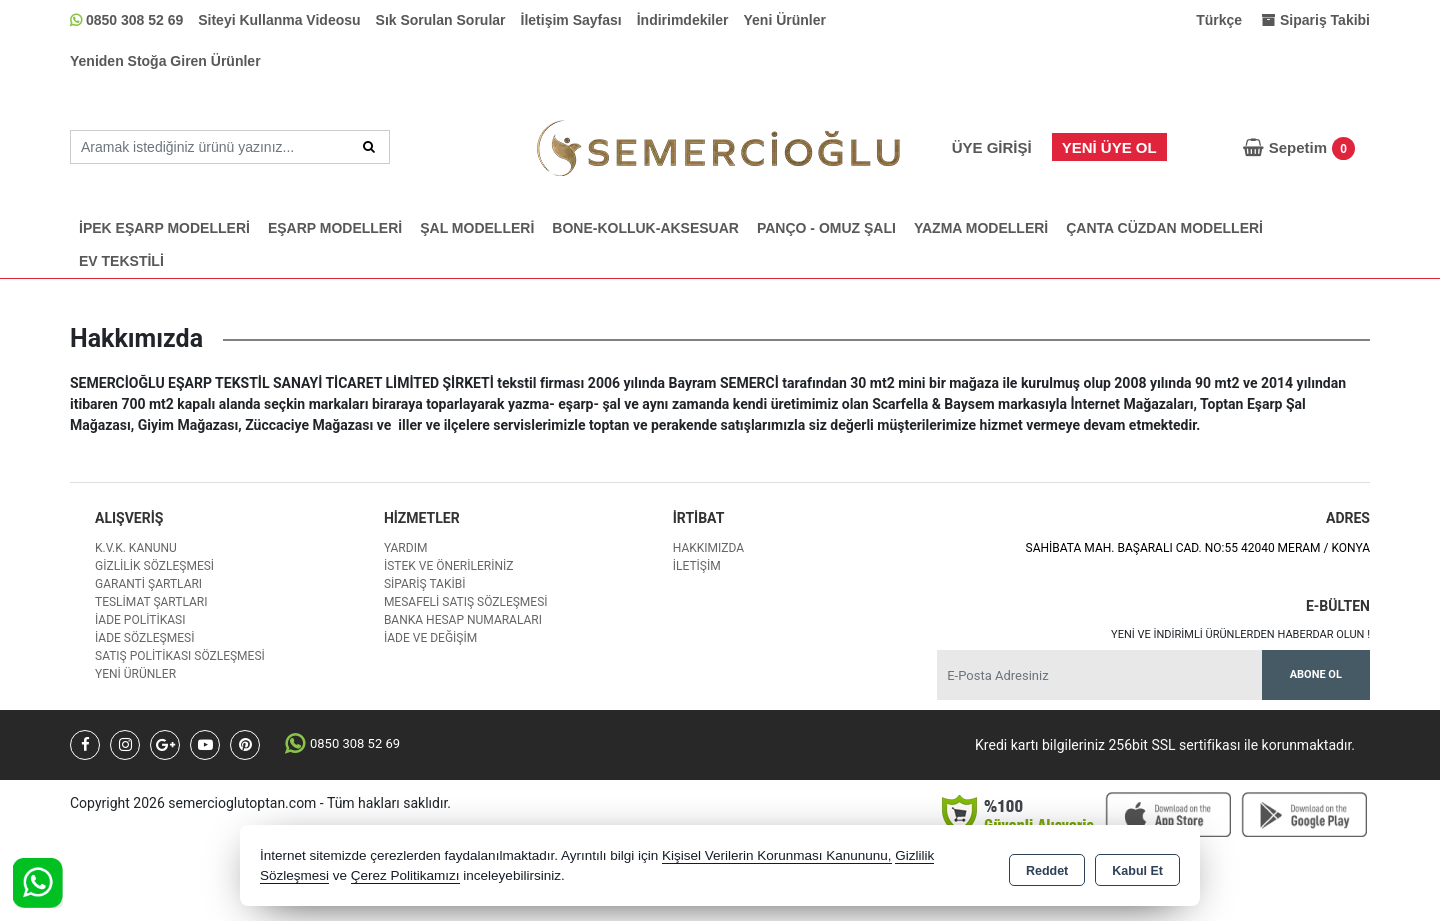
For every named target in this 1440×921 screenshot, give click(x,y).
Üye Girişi (992, 147)
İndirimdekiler (683, 20)
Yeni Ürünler (785, 20)
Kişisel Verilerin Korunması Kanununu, (777, 855)
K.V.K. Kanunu (136, 548)
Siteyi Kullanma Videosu (279, 20)
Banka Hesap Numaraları (463, 620)
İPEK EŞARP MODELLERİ (164, 228)
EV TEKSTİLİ (121, 261)
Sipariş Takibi (425, 584)
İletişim (697, 566)
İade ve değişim (430, 638)
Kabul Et (1137, 867)
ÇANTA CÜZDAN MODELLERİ (1164, 228)
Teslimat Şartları (151, 602)
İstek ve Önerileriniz (449, 566)
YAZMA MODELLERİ (981, 228)
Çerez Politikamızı (405, 875)
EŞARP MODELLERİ (335, 228)
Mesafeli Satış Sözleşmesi (466, 602)
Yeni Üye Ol (1109, 147)
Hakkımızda (708, 548)
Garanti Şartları (148, 584)
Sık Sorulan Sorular (441, 20)
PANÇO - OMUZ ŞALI (826, 228)
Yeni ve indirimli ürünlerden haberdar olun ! (1240, 634)
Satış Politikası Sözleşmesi (180, 656)
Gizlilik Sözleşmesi (154, 566)
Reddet (1047, 867)
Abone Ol (1316, 674)
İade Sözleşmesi (144, 638)
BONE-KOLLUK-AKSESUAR (645, 228)
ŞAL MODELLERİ (477, 228)
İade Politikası (140, 620)
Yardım (406, 548)
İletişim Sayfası (571, 20)
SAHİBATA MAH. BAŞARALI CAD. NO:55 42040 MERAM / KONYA (1198, 548)
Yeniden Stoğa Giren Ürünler (165, 61)
